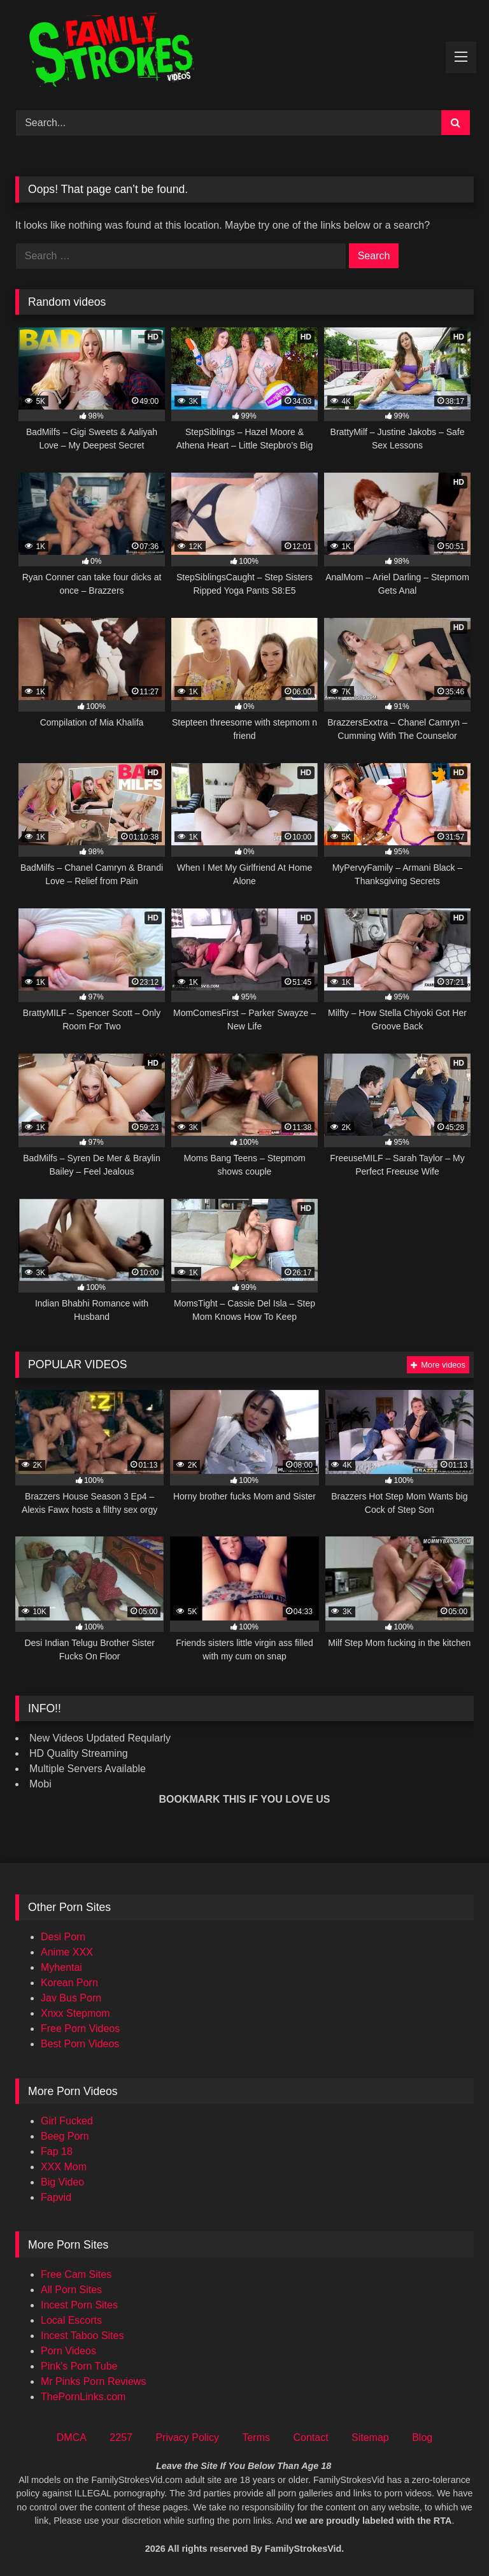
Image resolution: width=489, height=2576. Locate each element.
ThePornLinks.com (83, 2396)
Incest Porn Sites (79, 2305)
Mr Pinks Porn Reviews (93, 2381)
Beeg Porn (65, 2136)
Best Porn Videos (80, 2043)
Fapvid (56, 2197)
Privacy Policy (187, 2437)
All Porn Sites (71, 2289)
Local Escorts (71, 2320)
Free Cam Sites (76, 2274)
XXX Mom (64, 2166)
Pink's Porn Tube (79, 2366)
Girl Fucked (67, 2120)
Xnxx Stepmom (75, 2013)
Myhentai (61, 1967)
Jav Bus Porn (71, 1998)
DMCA (72, 2437)
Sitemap (370, 2437)
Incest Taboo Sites (82, 2335)
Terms (256, 2437)
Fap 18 (57, 2151)
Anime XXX (67, 1952)
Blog (422, 2437)
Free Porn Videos (80, 2028)
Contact (310, 2437)
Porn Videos (68, 2350)
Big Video (62, 2182)
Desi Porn (63, 1936)
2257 (121, 2437)
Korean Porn (69, 1982)
